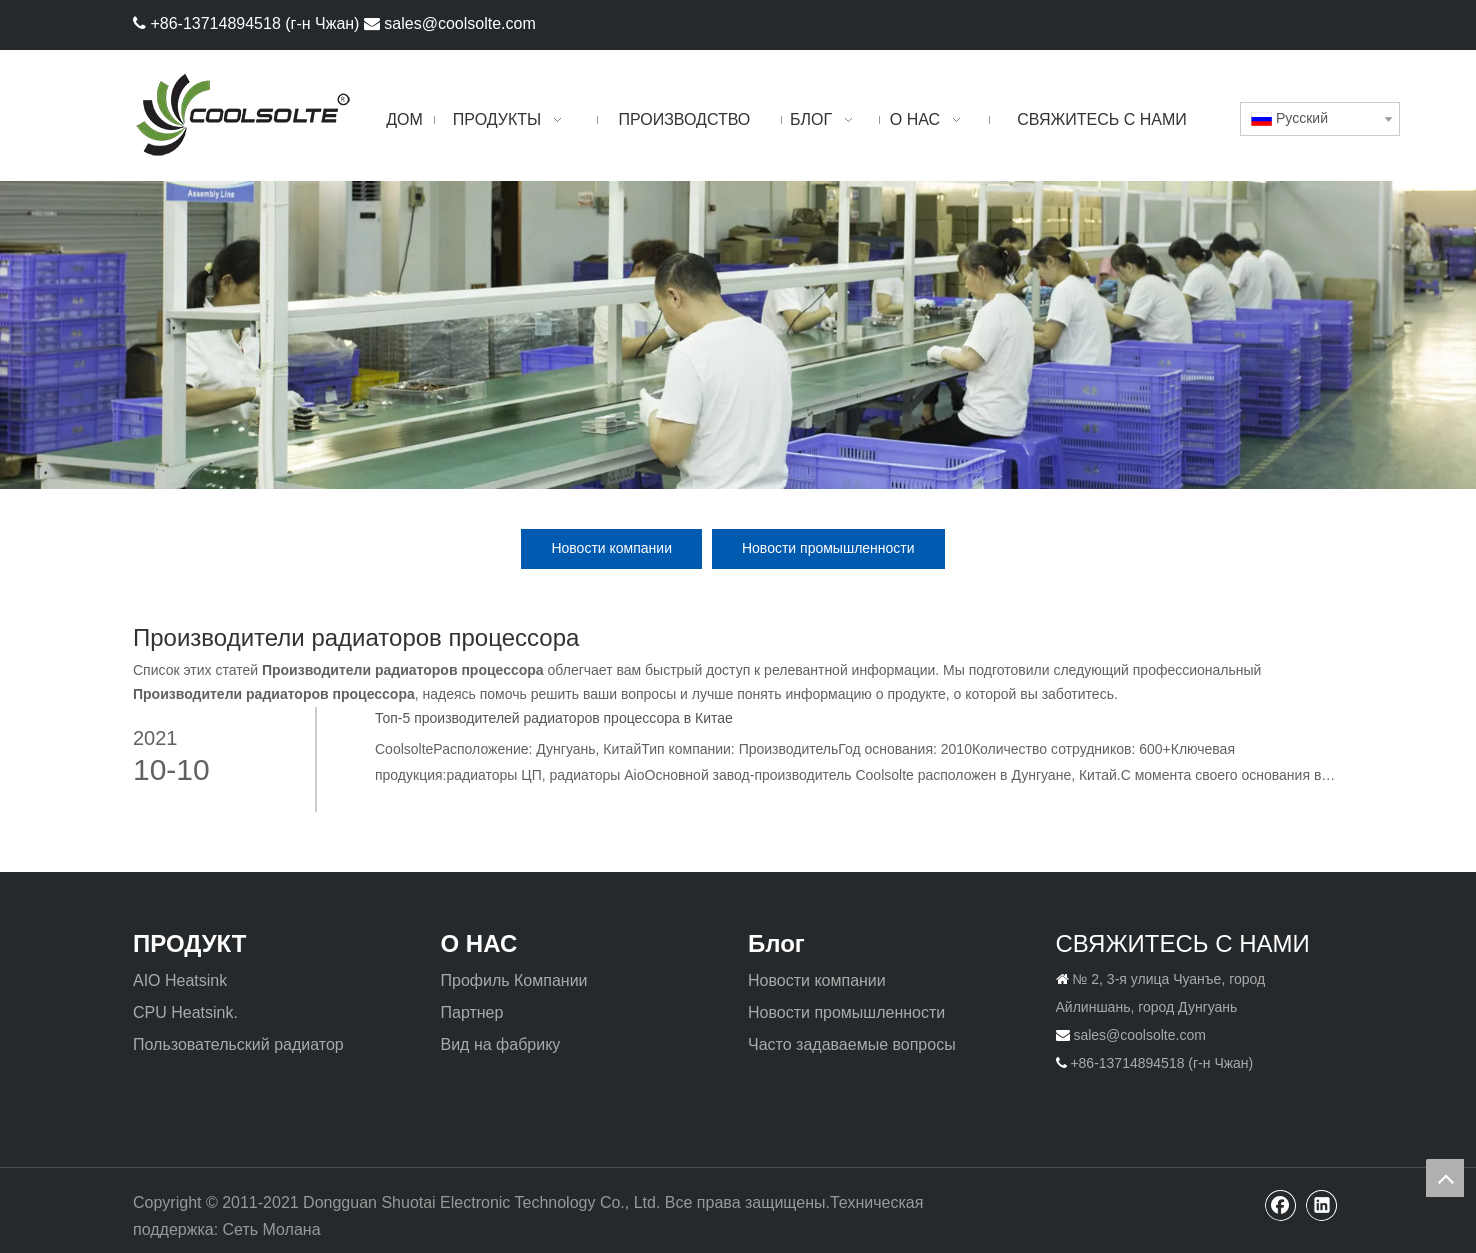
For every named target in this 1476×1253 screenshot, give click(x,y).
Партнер (472, 1012)
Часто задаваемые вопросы (852, 1044)
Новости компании (611, 548)
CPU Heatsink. (185, 1012)
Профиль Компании (514, 980)
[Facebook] (1291, 22)
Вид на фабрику (501, 1044)
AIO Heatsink (180, 980)
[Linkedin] (1325, 22)
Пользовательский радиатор (238, 1044)
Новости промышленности (828, 548)
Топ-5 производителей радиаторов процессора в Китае (554, 718)
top (1445, 1178)
